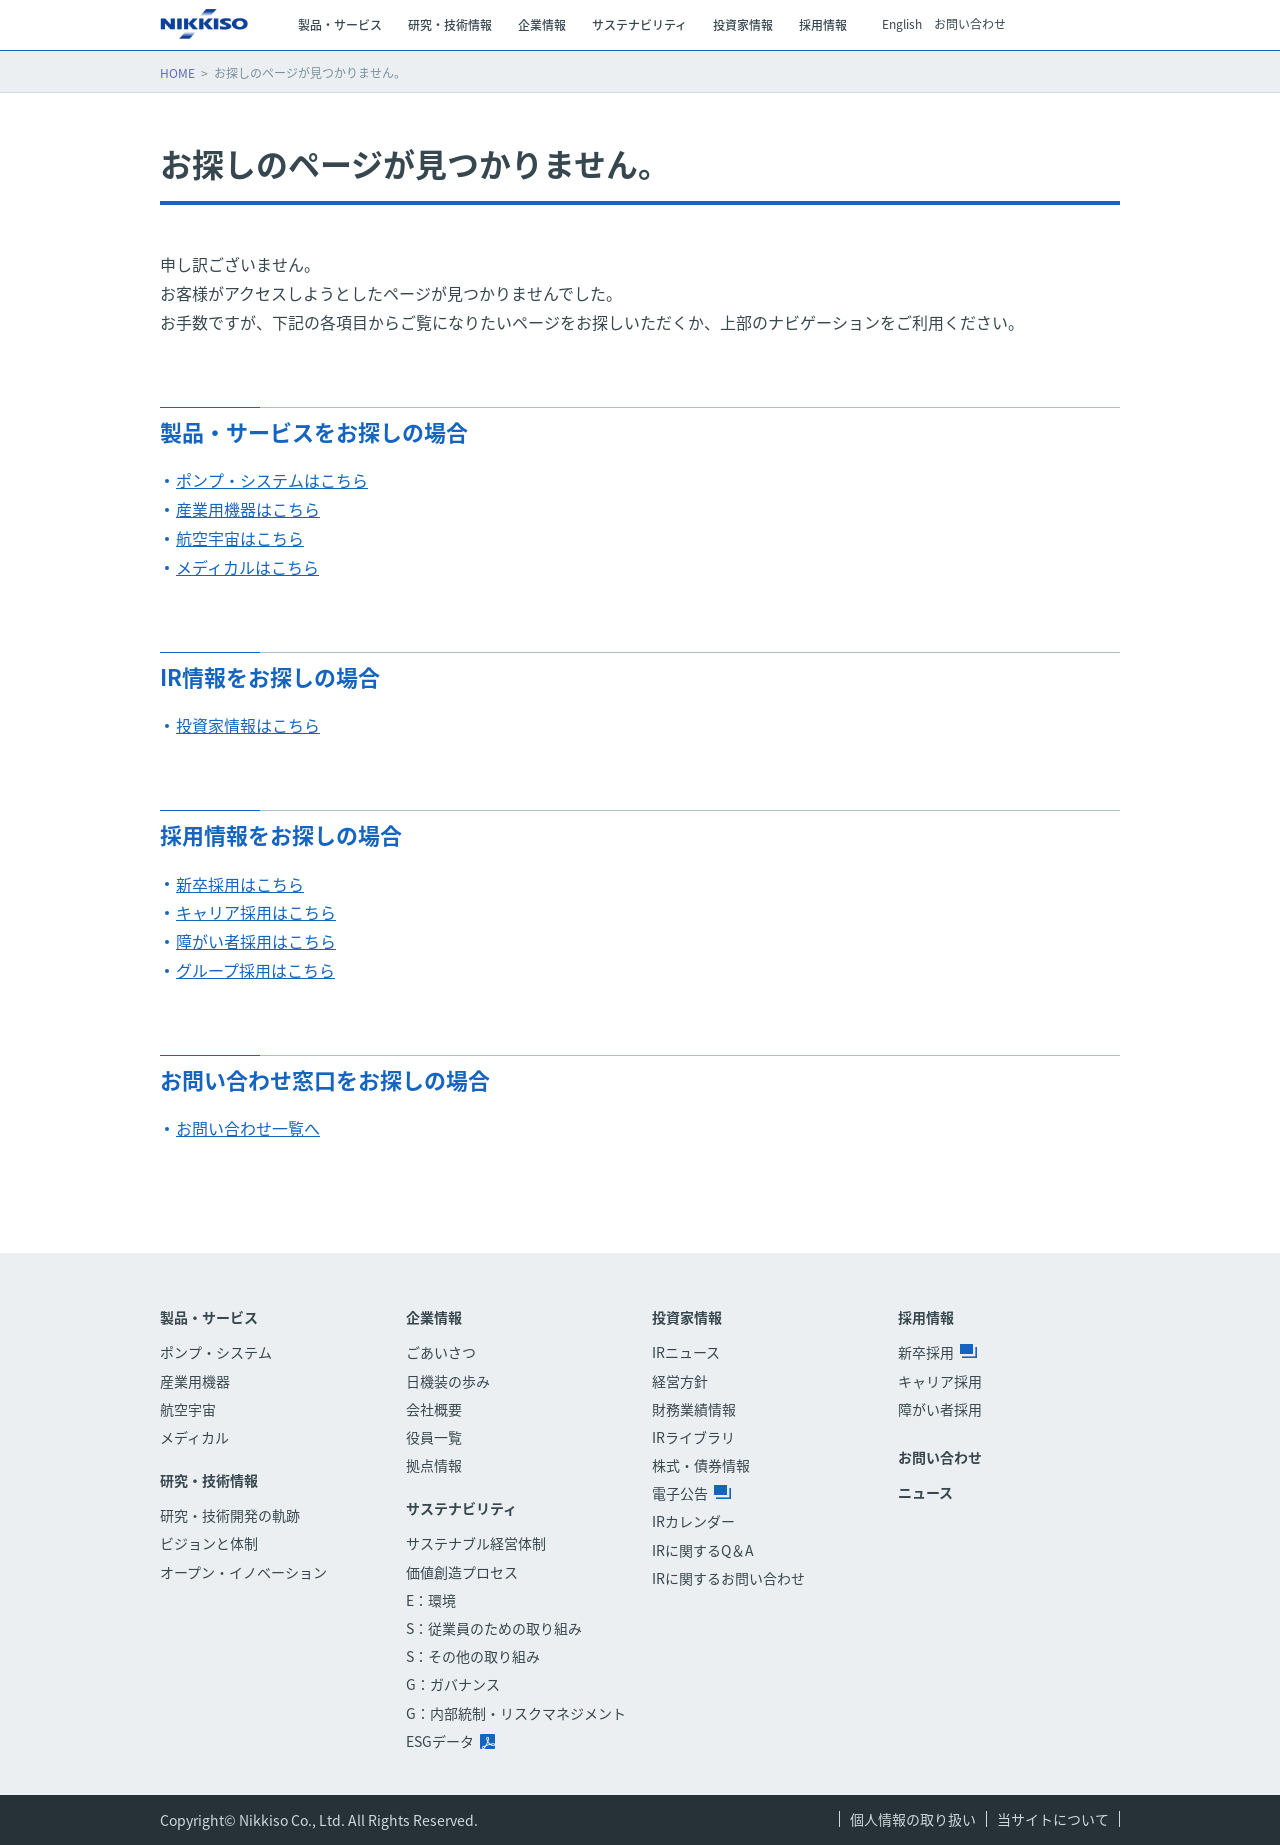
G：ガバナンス (453, 1684)
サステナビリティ (461, 1508)
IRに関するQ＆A (703, 1550)
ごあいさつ (441, 1352)
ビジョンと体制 (209, 1543)
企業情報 (434, 1317)
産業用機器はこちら (248, 509)
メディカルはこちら (247, 567)
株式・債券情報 (701, 1465)
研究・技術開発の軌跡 (230, 1515)
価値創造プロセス (462, 1572)
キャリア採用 (940, 1381)
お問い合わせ (970, 25)
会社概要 (434, 1409)
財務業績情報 (694, 1409)
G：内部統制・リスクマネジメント (516, 1713)
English (902, 25)
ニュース (925, 1492)
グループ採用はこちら (255, 970)
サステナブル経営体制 (476, 1543)
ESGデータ (450, 1741)
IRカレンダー (693, 1521)
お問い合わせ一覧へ (248, 1128)
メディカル (194, 1437)
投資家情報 (687, 1317)
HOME (177, 73)
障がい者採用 (940, 1409)
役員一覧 (434, 1437)
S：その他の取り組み (473, 1656)
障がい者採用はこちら (256, 941)
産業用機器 (195, 1381)
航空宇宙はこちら (240, 538)
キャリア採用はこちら (256, 912)
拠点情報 (434, 1465)
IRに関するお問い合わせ (728, 1578)
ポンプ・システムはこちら (272, 480)
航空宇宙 (188, 1409)
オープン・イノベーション (243, 1572)
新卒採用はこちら (240, 884)
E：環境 (431, 1600)
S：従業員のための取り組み (494, 1628)
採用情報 (926, 1317)
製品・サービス (209, 1317)
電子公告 (691, 1493)
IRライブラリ (693, 1437)
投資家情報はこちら (248, 725)
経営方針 (680, 1381)
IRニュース (686, 1352)
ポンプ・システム (216, 1352)
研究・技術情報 (209, 1480)
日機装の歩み (448, 1381)
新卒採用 (937, 1352)
